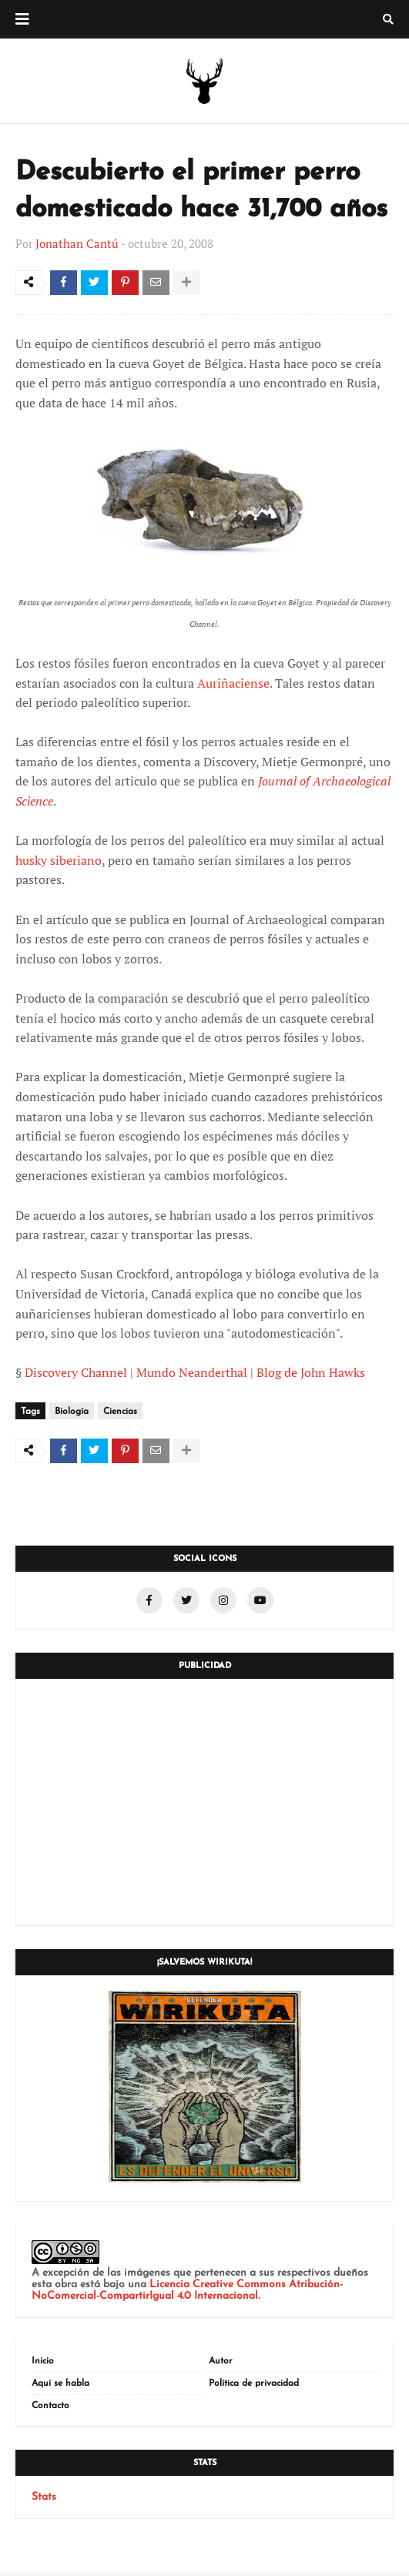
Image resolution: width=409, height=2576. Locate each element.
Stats (44, 2500)
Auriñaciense (233, 684)
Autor (221, 2364)
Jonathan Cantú (77, 243)
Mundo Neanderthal (191, 1373)
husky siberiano (58, 861)
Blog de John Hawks (310, 1373)
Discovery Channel (76, 1373)
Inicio (43, 2364)
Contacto (50, 2409)
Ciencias (120, 1413)
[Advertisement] (204, 1805)
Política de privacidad (254, 2386)
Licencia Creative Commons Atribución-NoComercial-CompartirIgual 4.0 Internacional (187, 2293)
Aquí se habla (60, 2386)
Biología (72, 1413)
